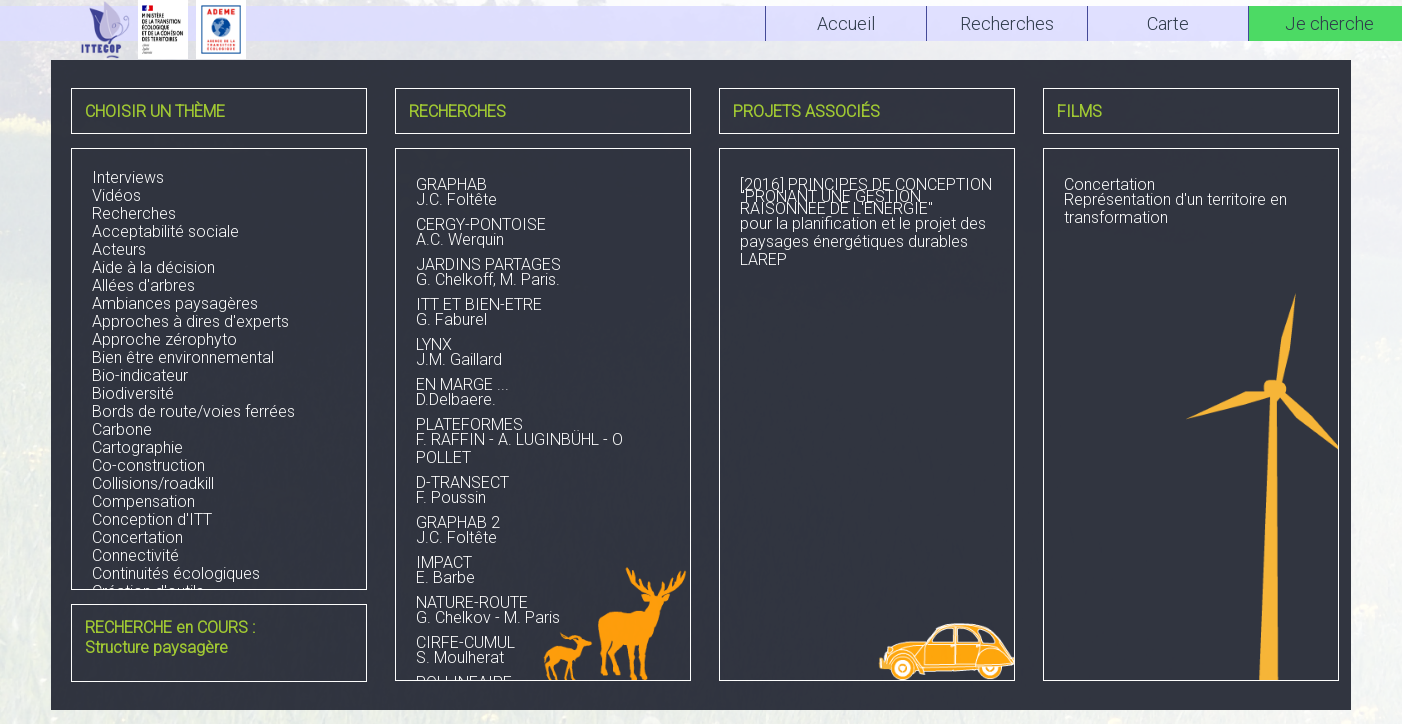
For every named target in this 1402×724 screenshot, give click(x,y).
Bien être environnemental (183, 357)
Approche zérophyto (164, 339)
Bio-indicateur (140, 375)
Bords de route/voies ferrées (193, 411)
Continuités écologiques (176, 573)
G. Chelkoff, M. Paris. (543, 274)
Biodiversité (133, 393)
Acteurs (119, 249)
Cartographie (137, 447)
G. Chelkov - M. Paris (543, 612)
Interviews (128, 177)
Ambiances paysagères (175, 303)
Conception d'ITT (152, 519)
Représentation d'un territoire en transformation (1191, 203)
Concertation (137, 537)
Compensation (143, 501)
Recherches (134, 213)
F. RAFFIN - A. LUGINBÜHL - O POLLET (543, 443)
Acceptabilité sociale (165, 231)
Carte (1168, 23)
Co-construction (148, 465)
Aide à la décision (153, 267)
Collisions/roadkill (153, 483)
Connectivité (135, 555)
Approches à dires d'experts (190, 321)
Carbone (122, 429)
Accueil (846, 23)
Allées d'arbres (143, 285)
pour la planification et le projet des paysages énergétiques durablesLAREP (867, 224)
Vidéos (116, 195)
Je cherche (1329, 23)
